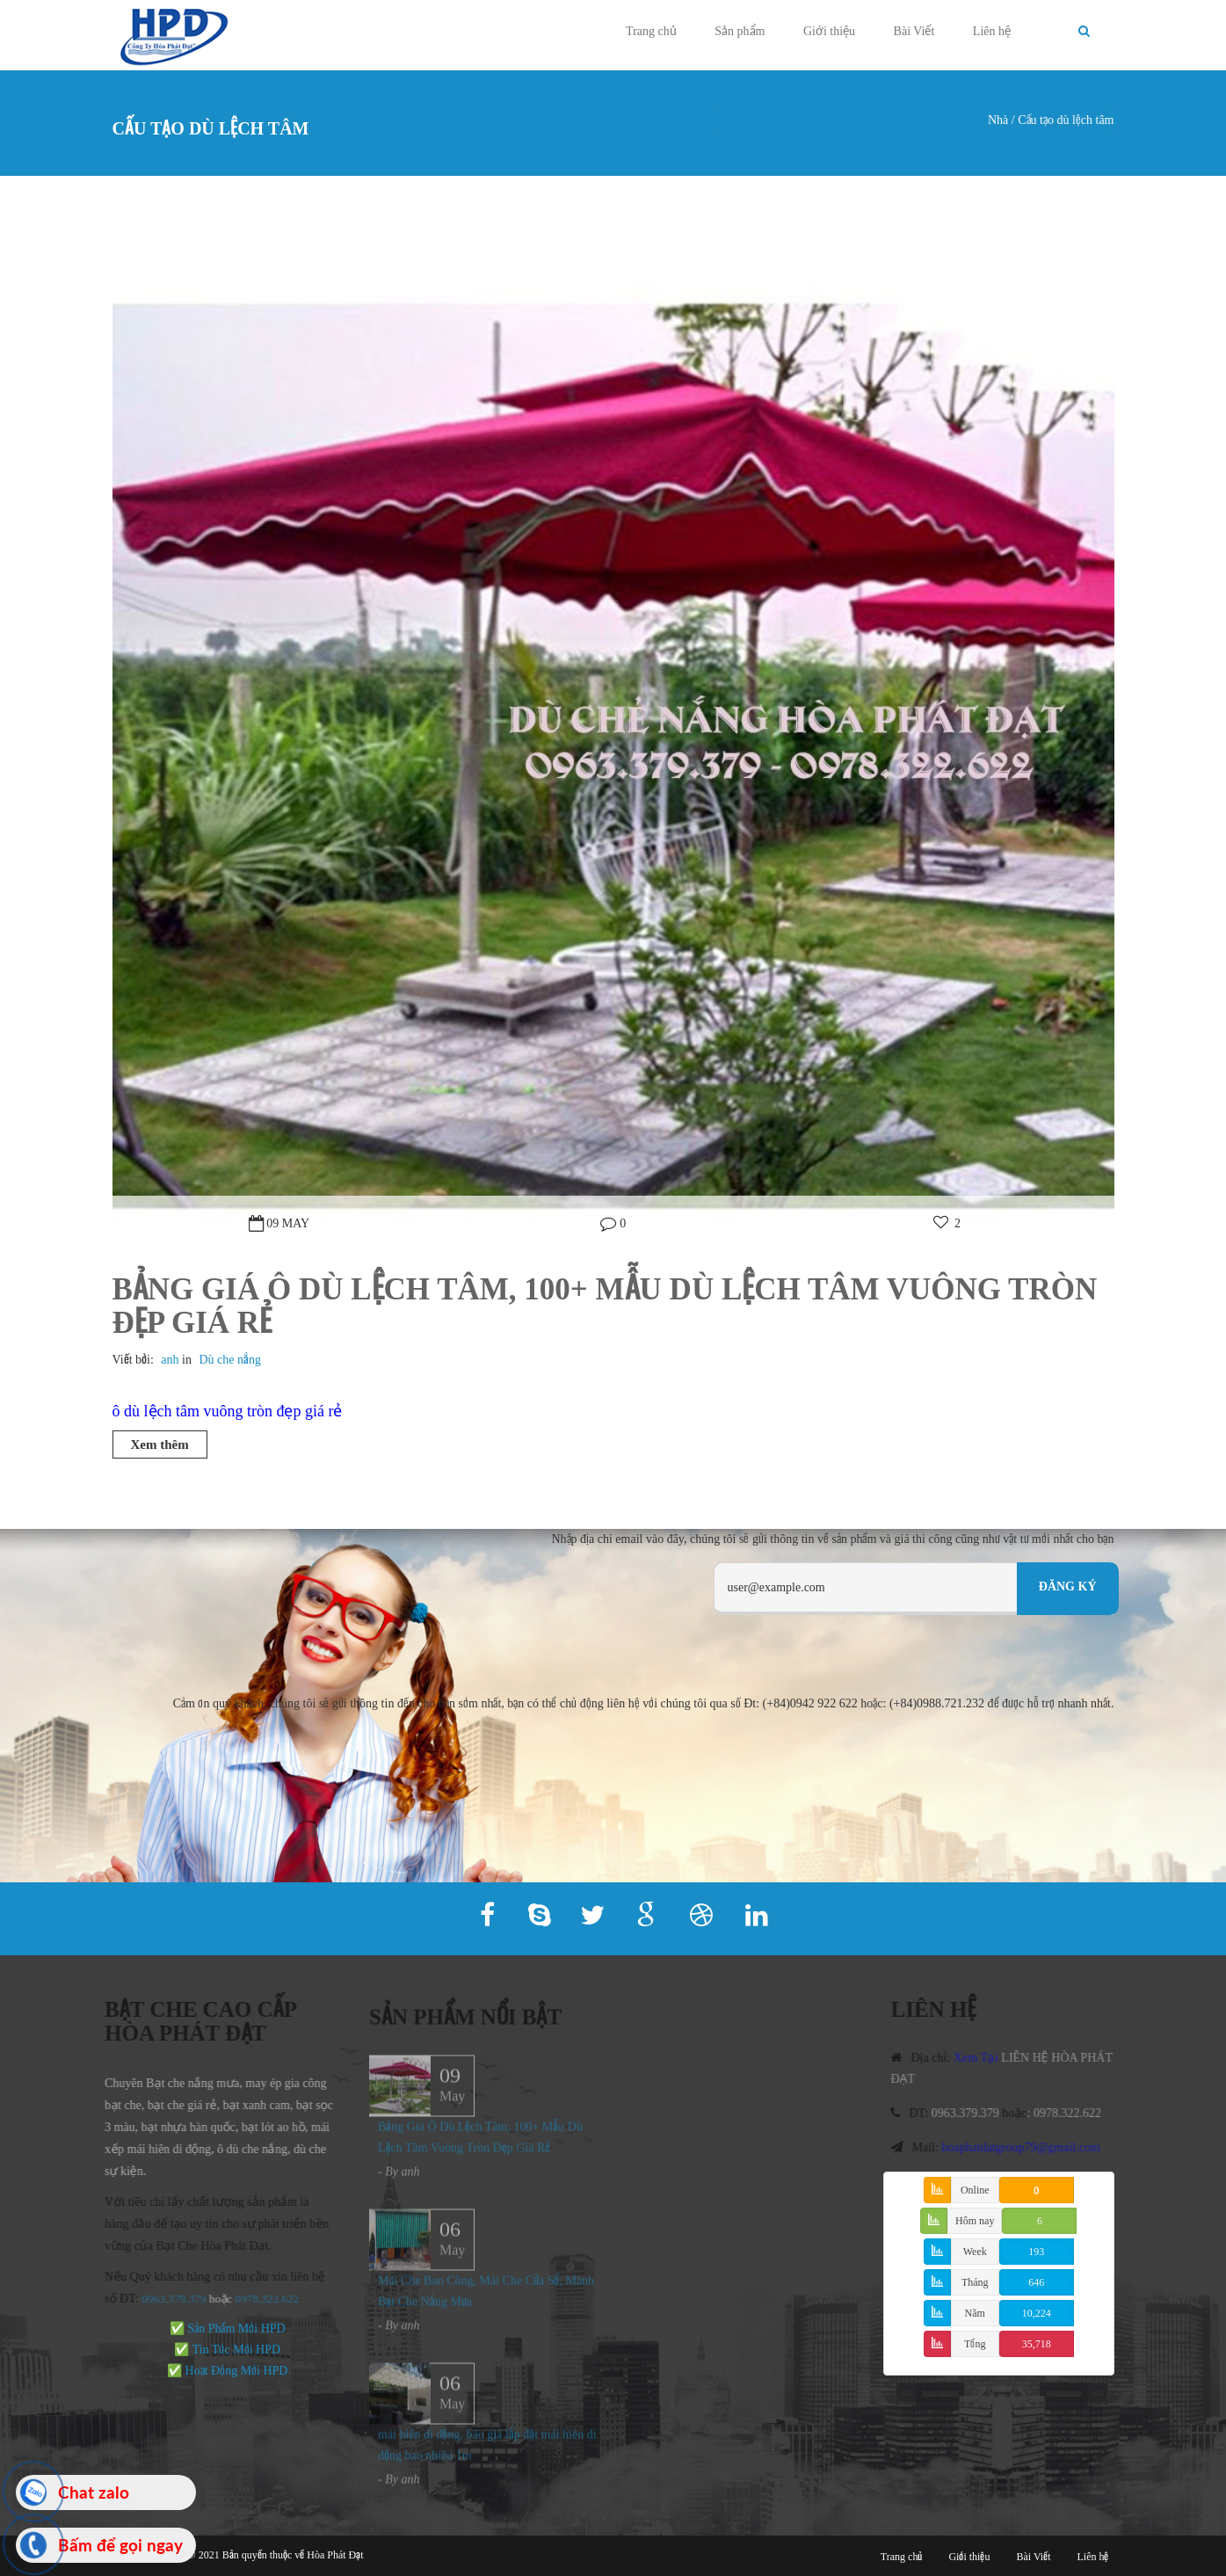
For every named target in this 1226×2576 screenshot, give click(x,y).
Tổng (974, 2344)
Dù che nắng (230, 1359)
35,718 (1036, 2344)
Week (975, 2251)
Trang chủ (651, 31)
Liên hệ (992, 31)
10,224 (1036, 2313)
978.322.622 (264, 2298)
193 (1036, 2251)
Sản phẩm (740, 31)
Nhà (998, 120)
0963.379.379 (167, 2298)
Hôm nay (974, 2221)
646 (1036, 2282)
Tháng (975, 2282)
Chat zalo (93, 2492)
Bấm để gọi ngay (120, 2545)
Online (975, 2190)
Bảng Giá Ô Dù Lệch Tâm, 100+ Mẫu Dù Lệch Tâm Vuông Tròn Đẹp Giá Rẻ (605, 1306)
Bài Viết (914, 31)
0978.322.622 (1073, 2113)
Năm (975, 2313)
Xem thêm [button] (160, 1444)
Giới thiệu (829, 31)
